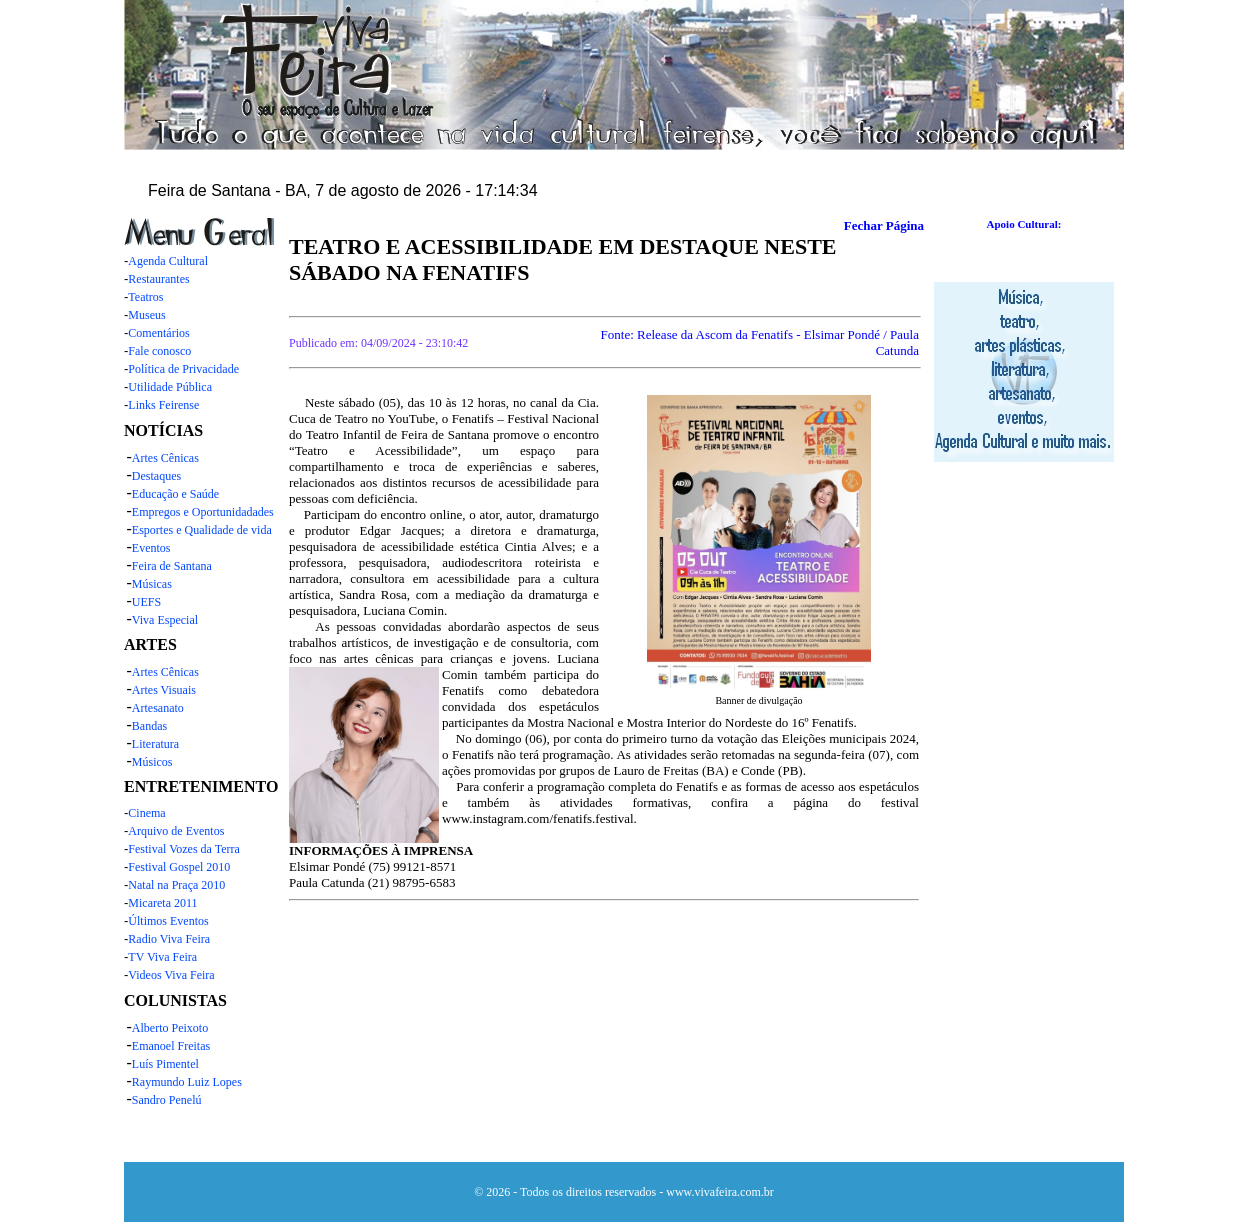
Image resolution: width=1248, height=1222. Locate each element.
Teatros (145, 297)
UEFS (146, 602)
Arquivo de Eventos (176, 831)
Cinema (146, 813)
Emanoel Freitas (171, 1046)
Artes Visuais (164, 690)
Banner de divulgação (758, 700)
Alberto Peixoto (170, 1028)
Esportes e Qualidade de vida (202, 530)
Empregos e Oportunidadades (203, 512)
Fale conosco (159, 351)
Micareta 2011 (162, 903)
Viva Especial (165, 620)
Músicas (152, 584)
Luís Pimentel (165, 1064)
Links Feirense (163, 405)
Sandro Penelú (167, 1100)
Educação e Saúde (175, 494)
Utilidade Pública (170, 387)
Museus (146, 315)
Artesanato (158, 708)
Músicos (152, 762)
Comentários (158, 333)
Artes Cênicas (165, 458)
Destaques (156, 476)
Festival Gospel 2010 (179, 867)
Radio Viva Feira (169, 939)
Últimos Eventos (168, 921)
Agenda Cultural (168, 261)
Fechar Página (884, 225)
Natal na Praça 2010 (176, 885)
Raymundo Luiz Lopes (187, 1082)
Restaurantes (158, 279)
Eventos (151, 548)
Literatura (155, 744)
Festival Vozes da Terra (183, 849)
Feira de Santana (172, 566)
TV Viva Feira (162, 957)
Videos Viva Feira (171, 975)
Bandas (149, 726)
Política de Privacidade (183, 369)
